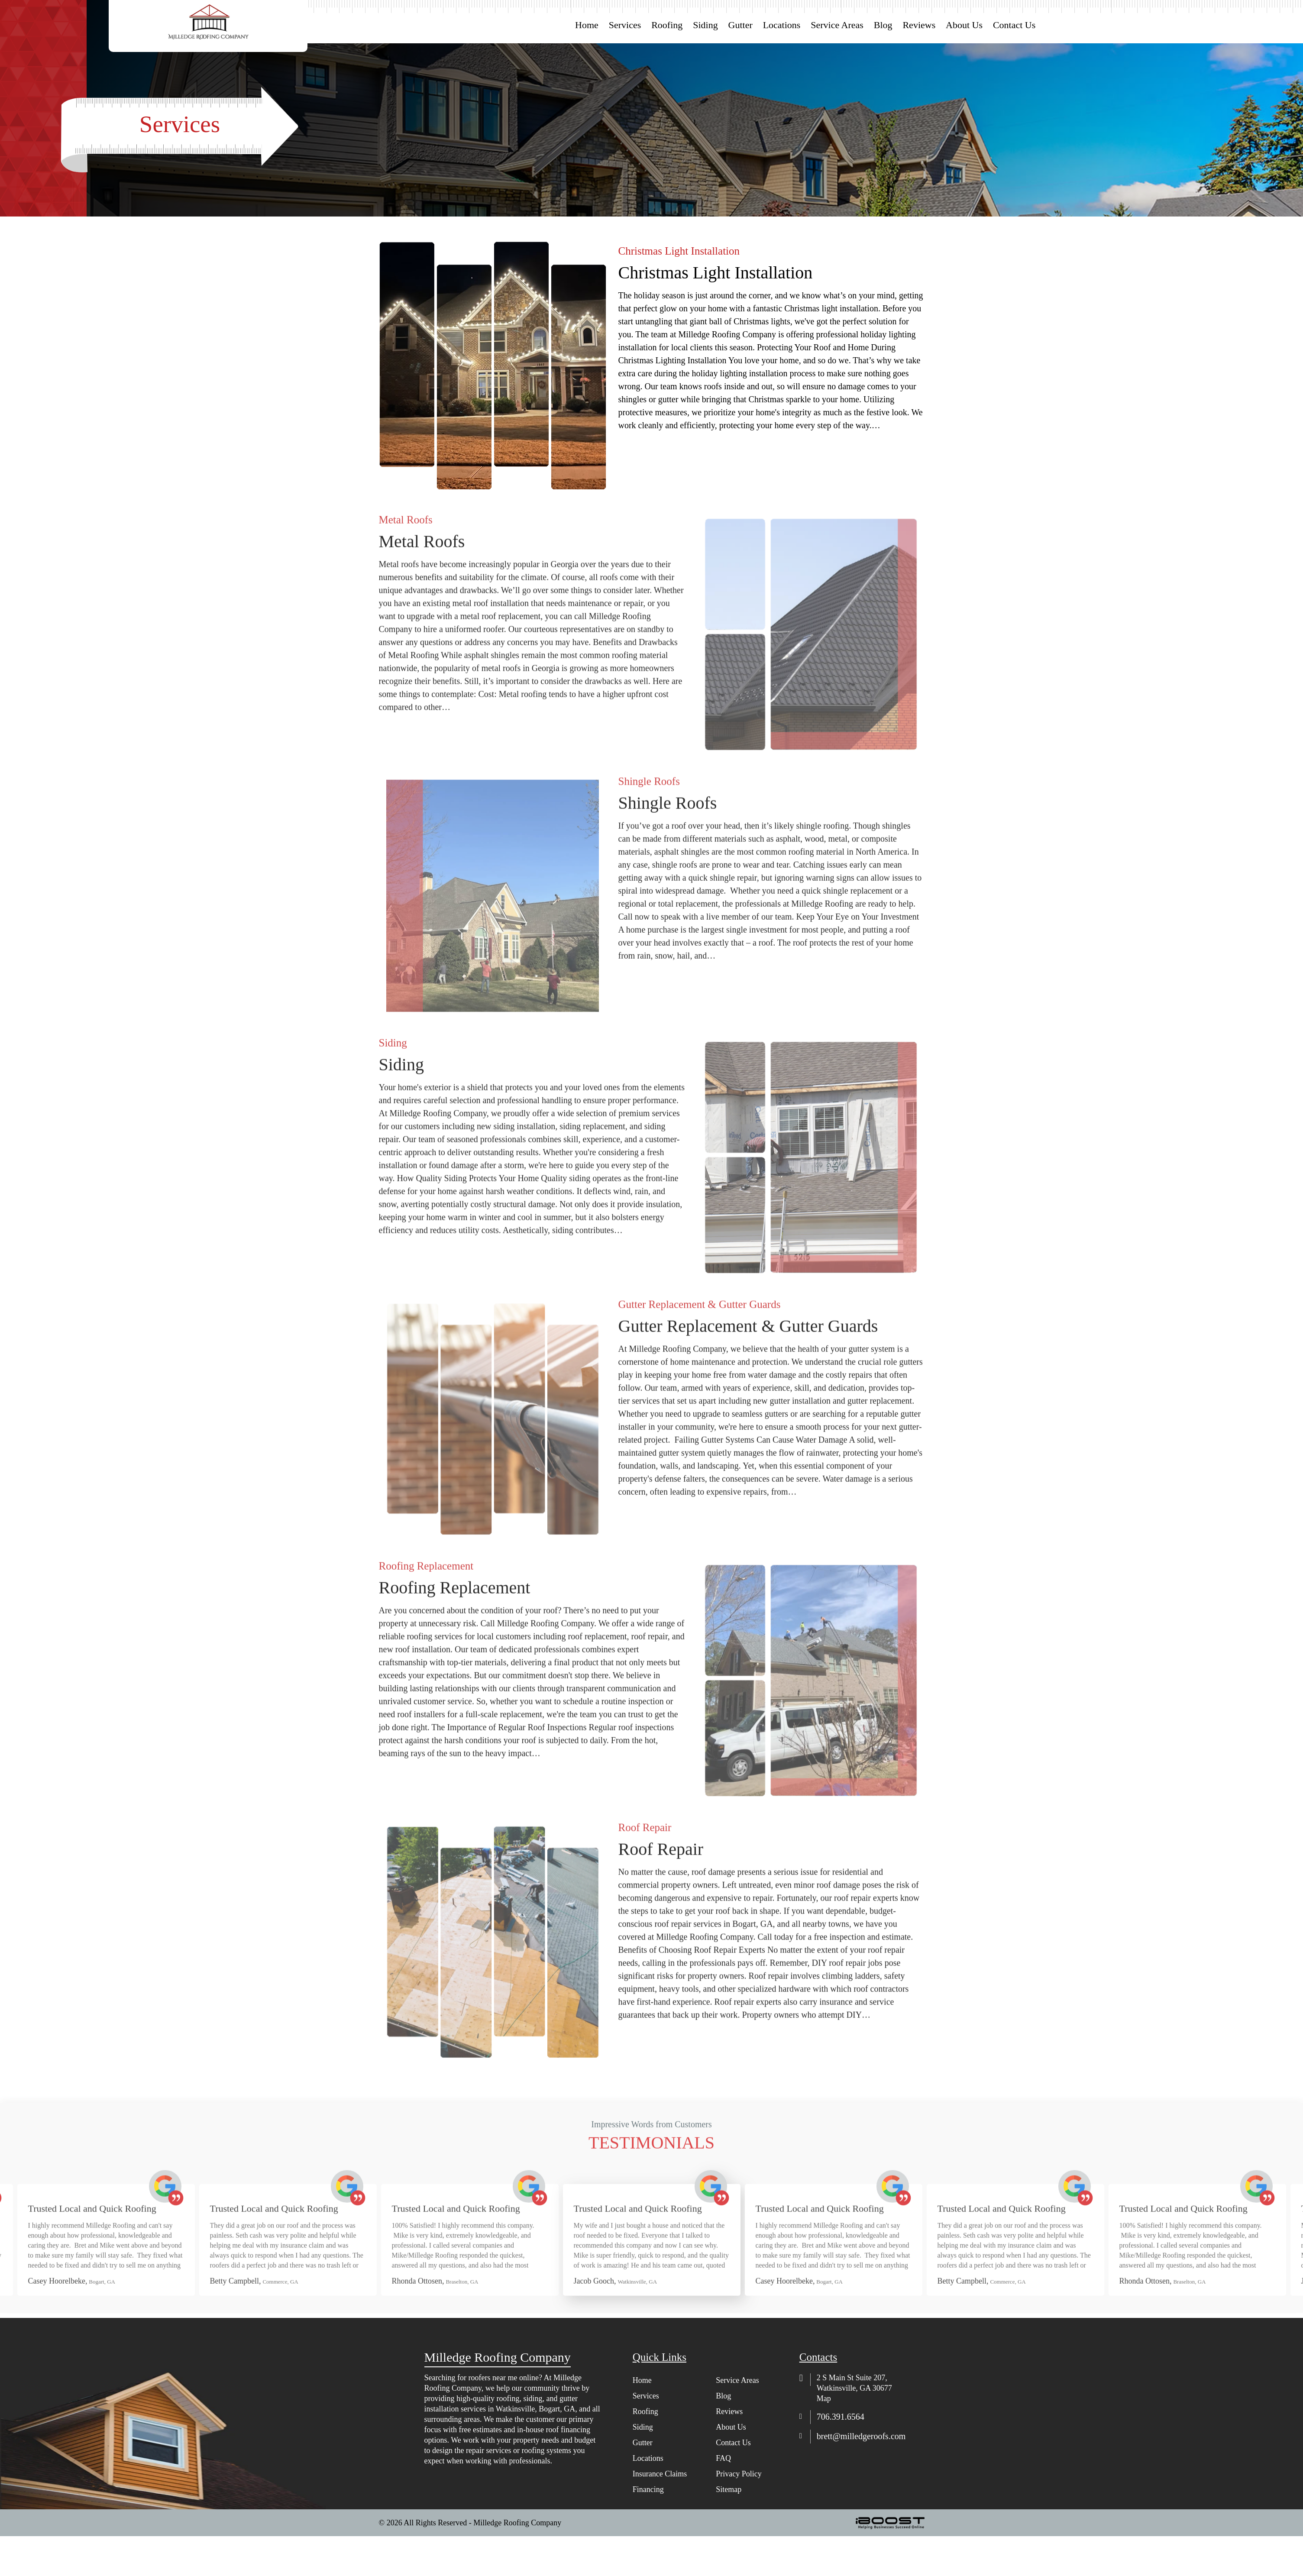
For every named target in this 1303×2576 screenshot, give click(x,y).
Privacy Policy (739, 2473)
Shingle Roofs (667, 843)
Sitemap (728, 2489)
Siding (705, 24)
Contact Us (1014, 24)
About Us (964, 24)
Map (824, 2398)
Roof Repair (661, 1890)
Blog (883, 24)
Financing (648, 2489)
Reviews (918, 24)
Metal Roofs (422, 582)
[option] (470, 2276)
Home (586, 24)
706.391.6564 (840, 2416)
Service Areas (837, 24)
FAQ (723, 2458)
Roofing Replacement (454, 1628)
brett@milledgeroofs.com (861, 2436)
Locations (782, 24)
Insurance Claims (660, 2473)
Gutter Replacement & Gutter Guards (748, 1367)
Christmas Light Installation (715, 284)
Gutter (740, 24)
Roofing (666, 24)
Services (625, 24)
